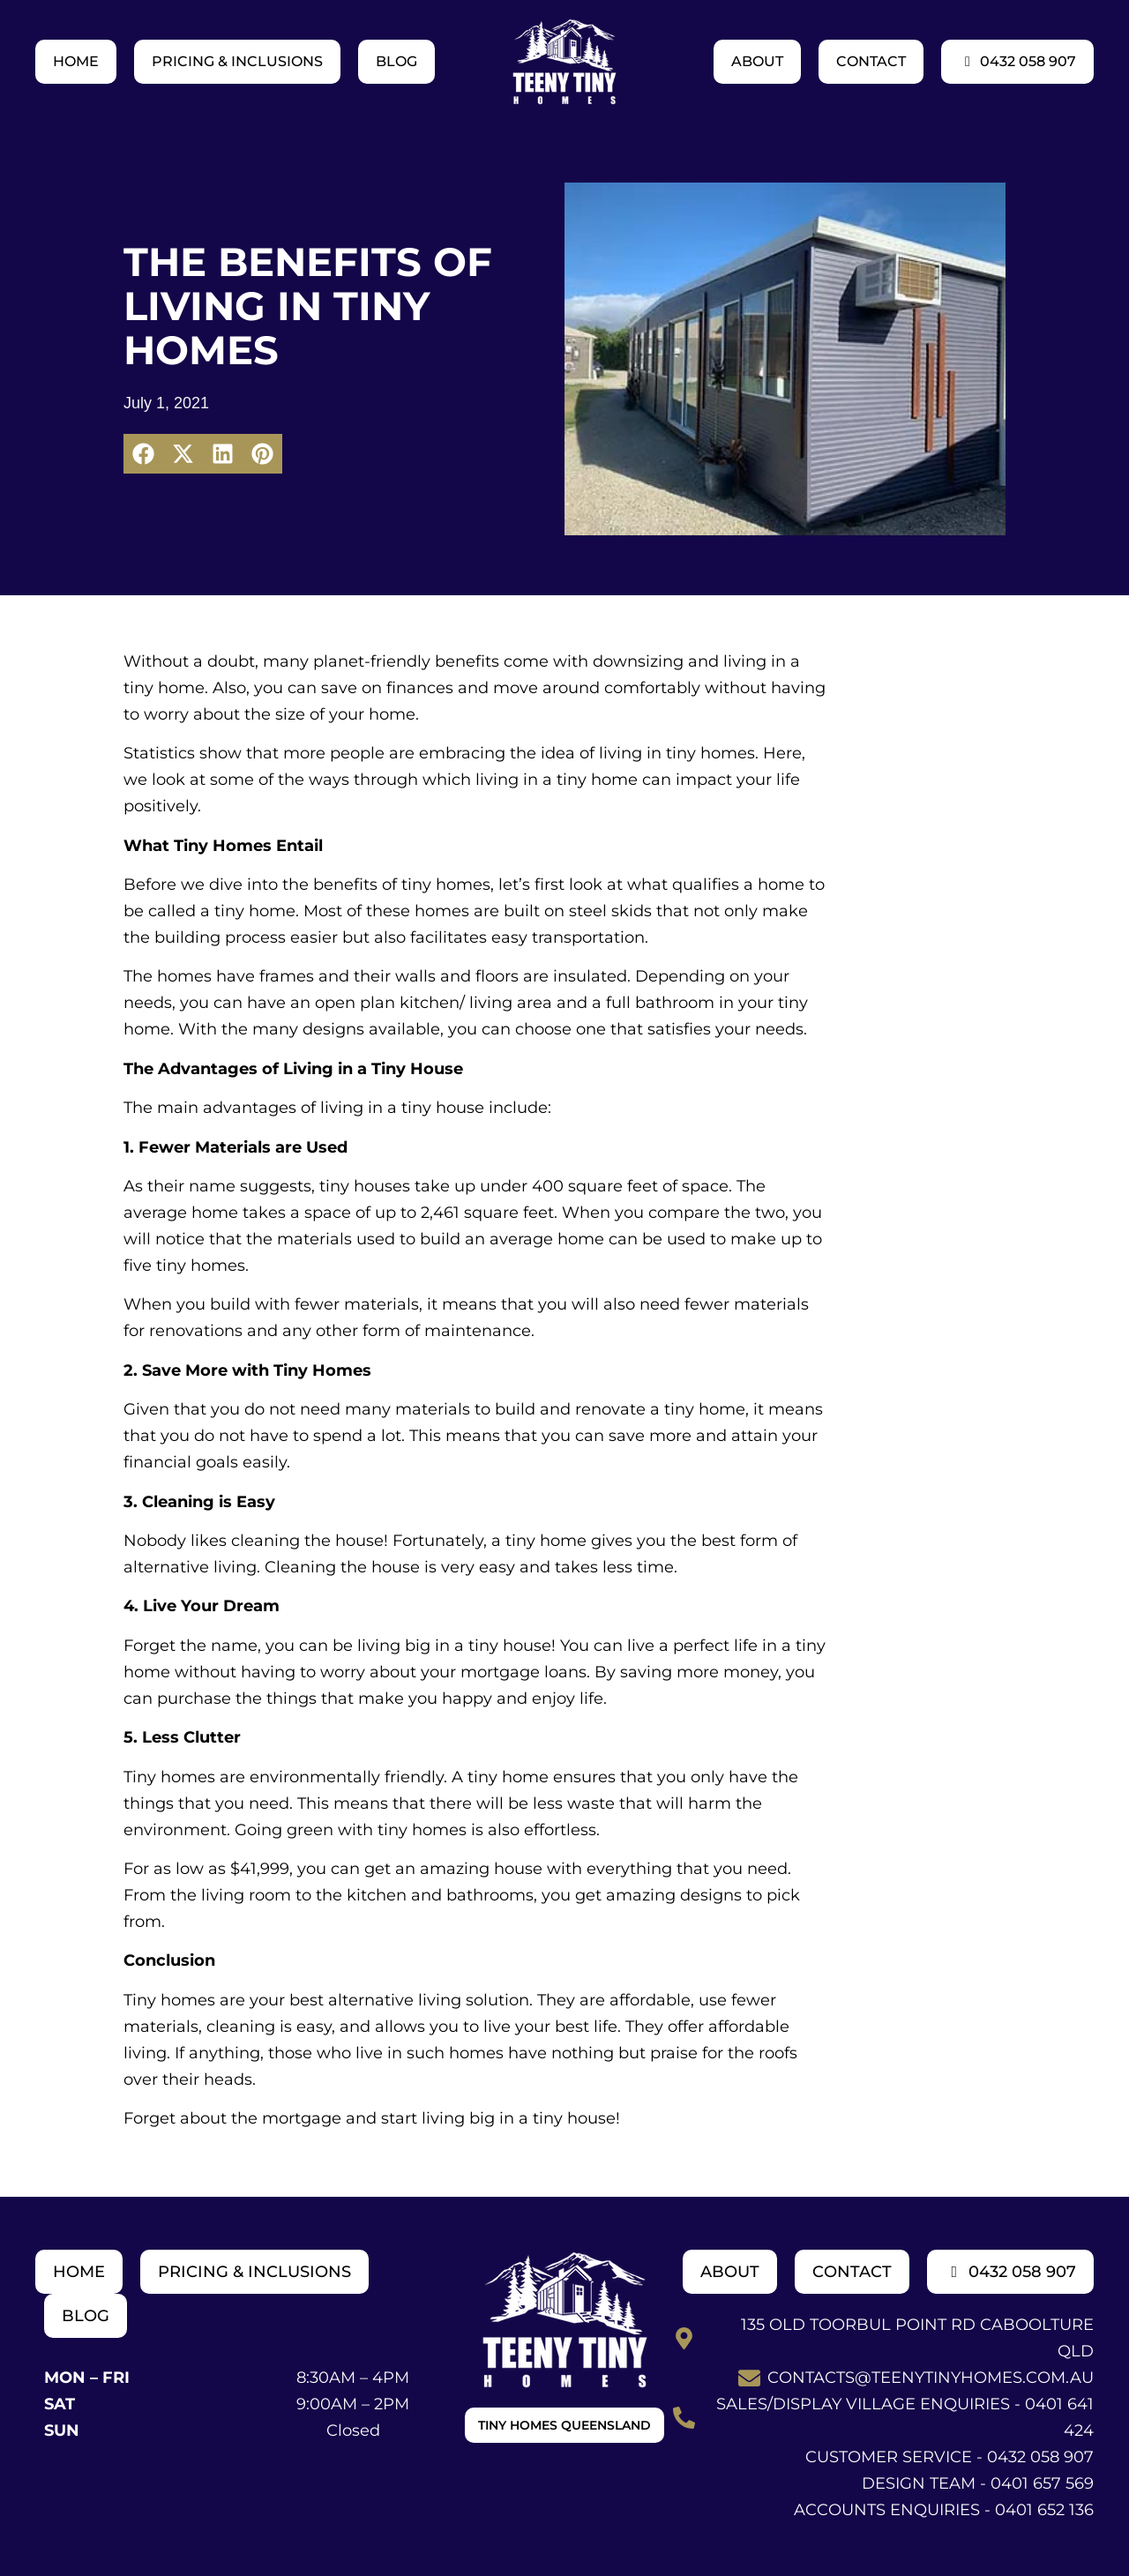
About (757, 61)
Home (76, 61)
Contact (871, 61)
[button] (143, 454)
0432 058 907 (1017, 61)
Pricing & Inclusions (237, 61)
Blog (396, 61)
